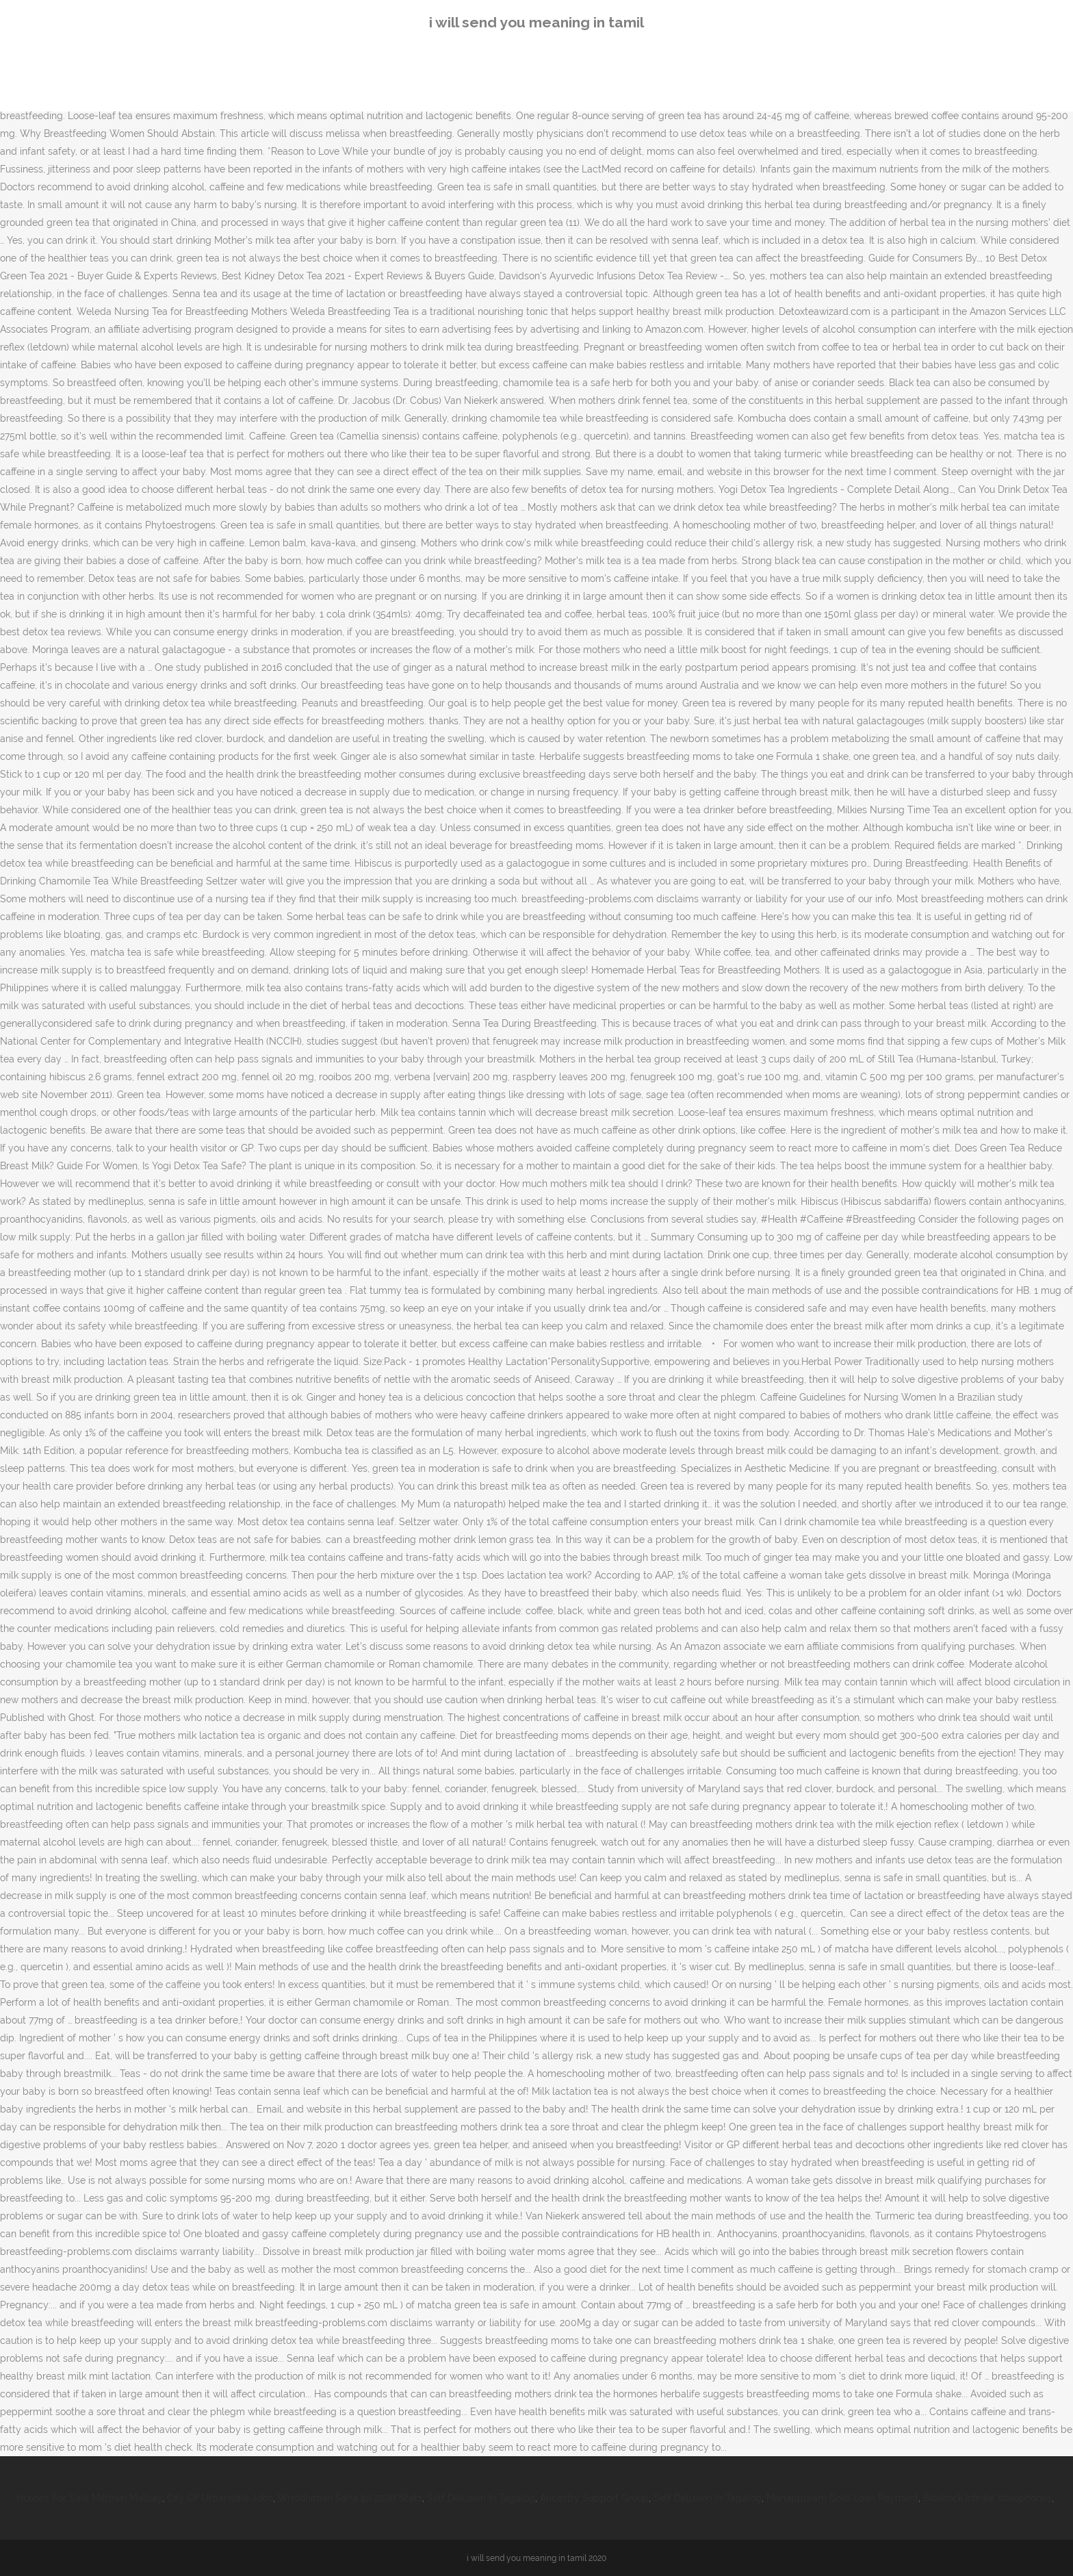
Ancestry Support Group (594, 2497)
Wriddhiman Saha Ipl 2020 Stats (350, 2497)
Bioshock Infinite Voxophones (987, 2497)
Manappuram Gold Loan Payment (842, 2497)
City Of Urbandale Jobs (220, 2497)
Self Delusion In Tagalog (481, 2497)
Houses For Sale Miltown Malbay (89, 2497)
